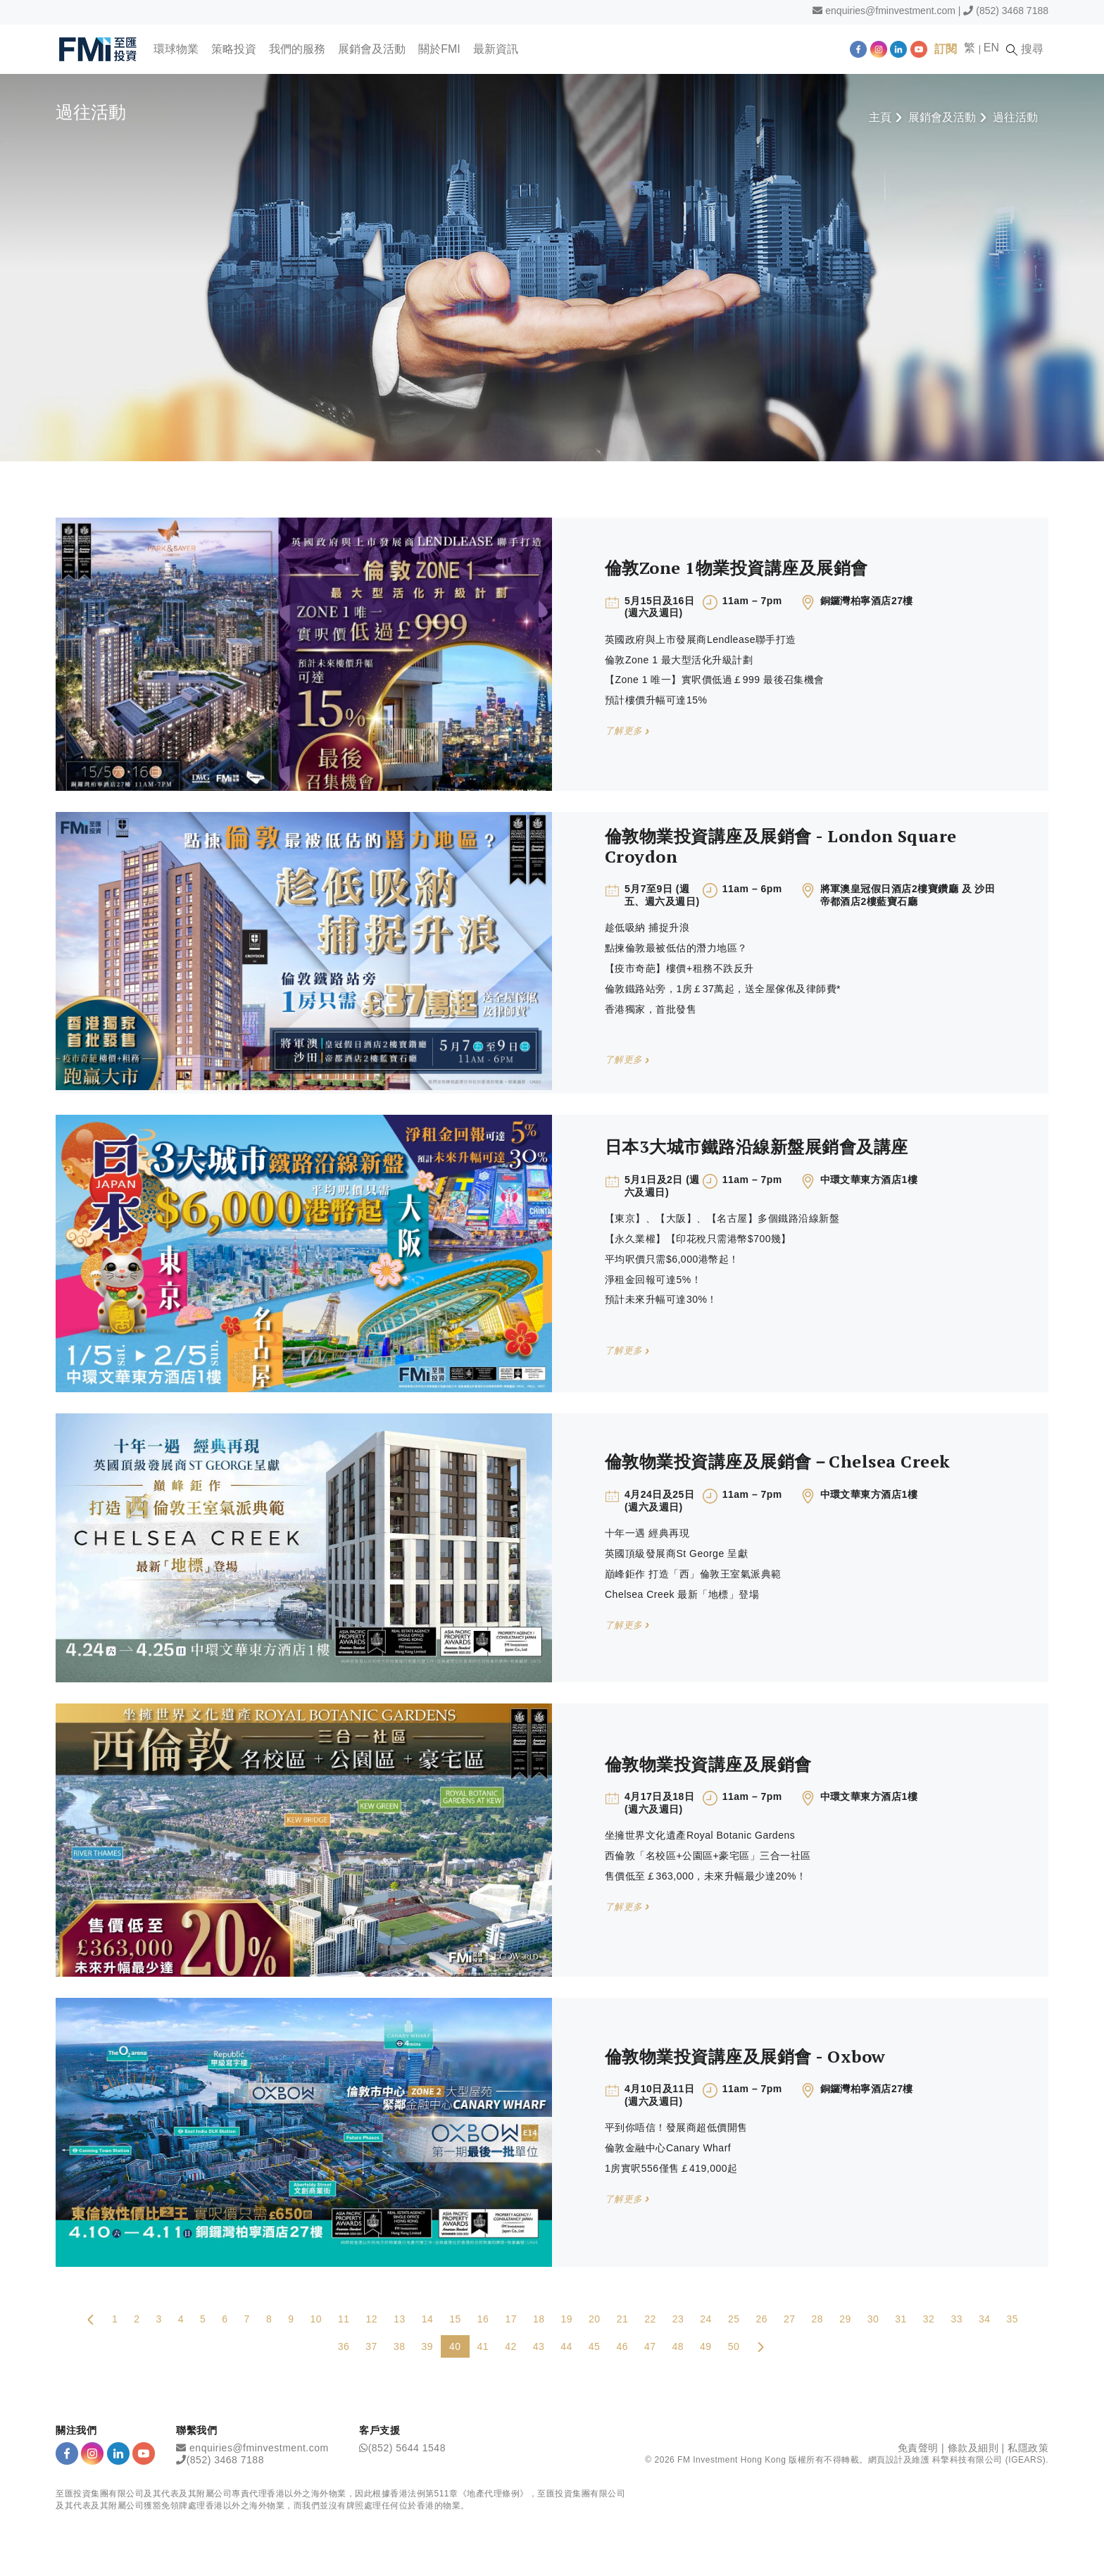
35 (1013, 2319)
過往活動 (1015, 117)
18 (539, 2319)
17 (511, 2319)
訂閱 (947, 49)
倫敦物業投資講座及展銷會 (708, 1764)
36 (344, 2346)
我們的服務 (298, 49)
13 (400, 2319)
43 (539, 2346)
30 (873, 2319)
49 (706, 2346)
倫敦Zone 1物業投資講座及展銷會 (736, 567)
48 (678, 2346)
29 (845, 2319)
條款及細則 (973, 2447)
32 (929, 2319)
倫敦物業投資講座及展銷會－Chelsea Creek (778, 1461)
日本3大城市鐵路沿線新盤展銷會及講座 (756, 1146)
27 (790, 2319)
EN (992, 48)
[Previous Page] (90, 2319)
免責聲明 (918, 2447)
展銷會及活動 (372, 49)
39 (427, 2346)
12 (372, 2319)
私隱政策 (1028, 2447)
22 (650, 2319)
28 (818, 2319)
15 (455, 2319)
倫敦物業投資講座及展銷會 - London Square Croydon (781, 846)
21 (623, 2319)
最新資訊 (496, 49)
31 (901, 2319)
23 (678, 2319)
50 (734, 2346)
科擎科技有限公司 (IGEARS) (989, 2460)
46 (622, 2346)
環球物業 (176, 49)
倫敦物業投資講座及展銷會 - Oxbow (745, 2056)
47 (650, 2346)
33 (956, 2319)
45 (595, 2346)
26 (761, 2319)
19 (567, 2319)
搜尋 (1026, 49)
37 (371, 2346)
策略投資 (234, 49)
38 (400, 2346)
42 (511, 2346)
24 (706, 2319)
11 (344, 2319)
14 (428, 2319)
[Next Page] (760, 2346)
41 (483, 2346)
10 (316, 2319)
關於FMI (440, 49)
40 (455, 2346)
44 (566, 2346)
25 (734, 2319)
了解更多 (627, 730)
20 (595, 2319)
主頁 (880, 117)
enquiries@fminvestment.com (890, 10)
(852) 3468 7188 (1012, 10)
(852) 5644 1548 (407, 2447)
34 (985, 2319)
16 (483, 2319)
